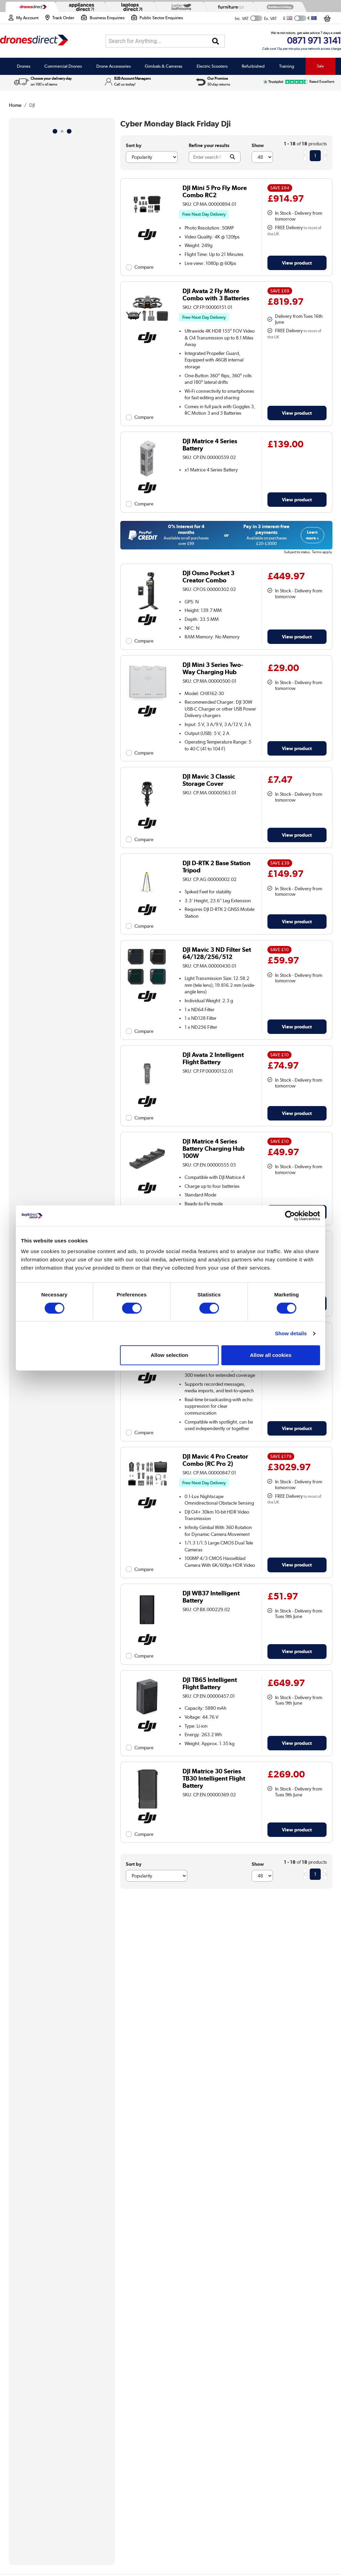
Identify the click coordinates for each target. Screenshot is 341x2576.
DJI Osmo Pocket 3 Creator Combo (208, 576)
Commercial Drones (63, 66)
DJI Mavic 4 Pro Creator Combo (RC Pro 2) (215, 1460)
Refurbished (253, 66)
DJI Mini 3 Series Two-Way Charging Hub (213, 668)
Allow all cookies (271, 1355)
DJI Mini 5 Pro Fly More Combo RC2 (215, 191)
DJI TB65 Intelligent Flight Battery (210, 1683)
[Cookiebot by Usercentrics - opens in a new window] (290, 1216)
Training (286, 66)
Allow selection (169, 1355)
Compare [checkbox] (143, 267)
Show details (291, 1333)
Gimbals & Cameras (163, 66)
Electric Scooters (212, 66)
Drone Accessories (113, 66)
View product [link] (297, 263)
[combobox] (165, 41)
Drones (23, 66)
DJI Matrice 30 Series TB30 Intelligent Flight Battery (214, 1778)
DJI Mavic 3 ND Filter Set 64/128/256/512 (217, 953)
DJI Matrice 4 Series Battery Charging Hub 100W (213, 1148)
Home (15, 105)
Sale (320, 66)
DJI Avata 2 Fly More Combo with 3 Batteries (216, 294)
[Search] (215, 41)
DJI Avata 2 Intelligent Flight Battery (213, 1058)
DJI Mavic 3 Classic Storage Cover (209, 780)
